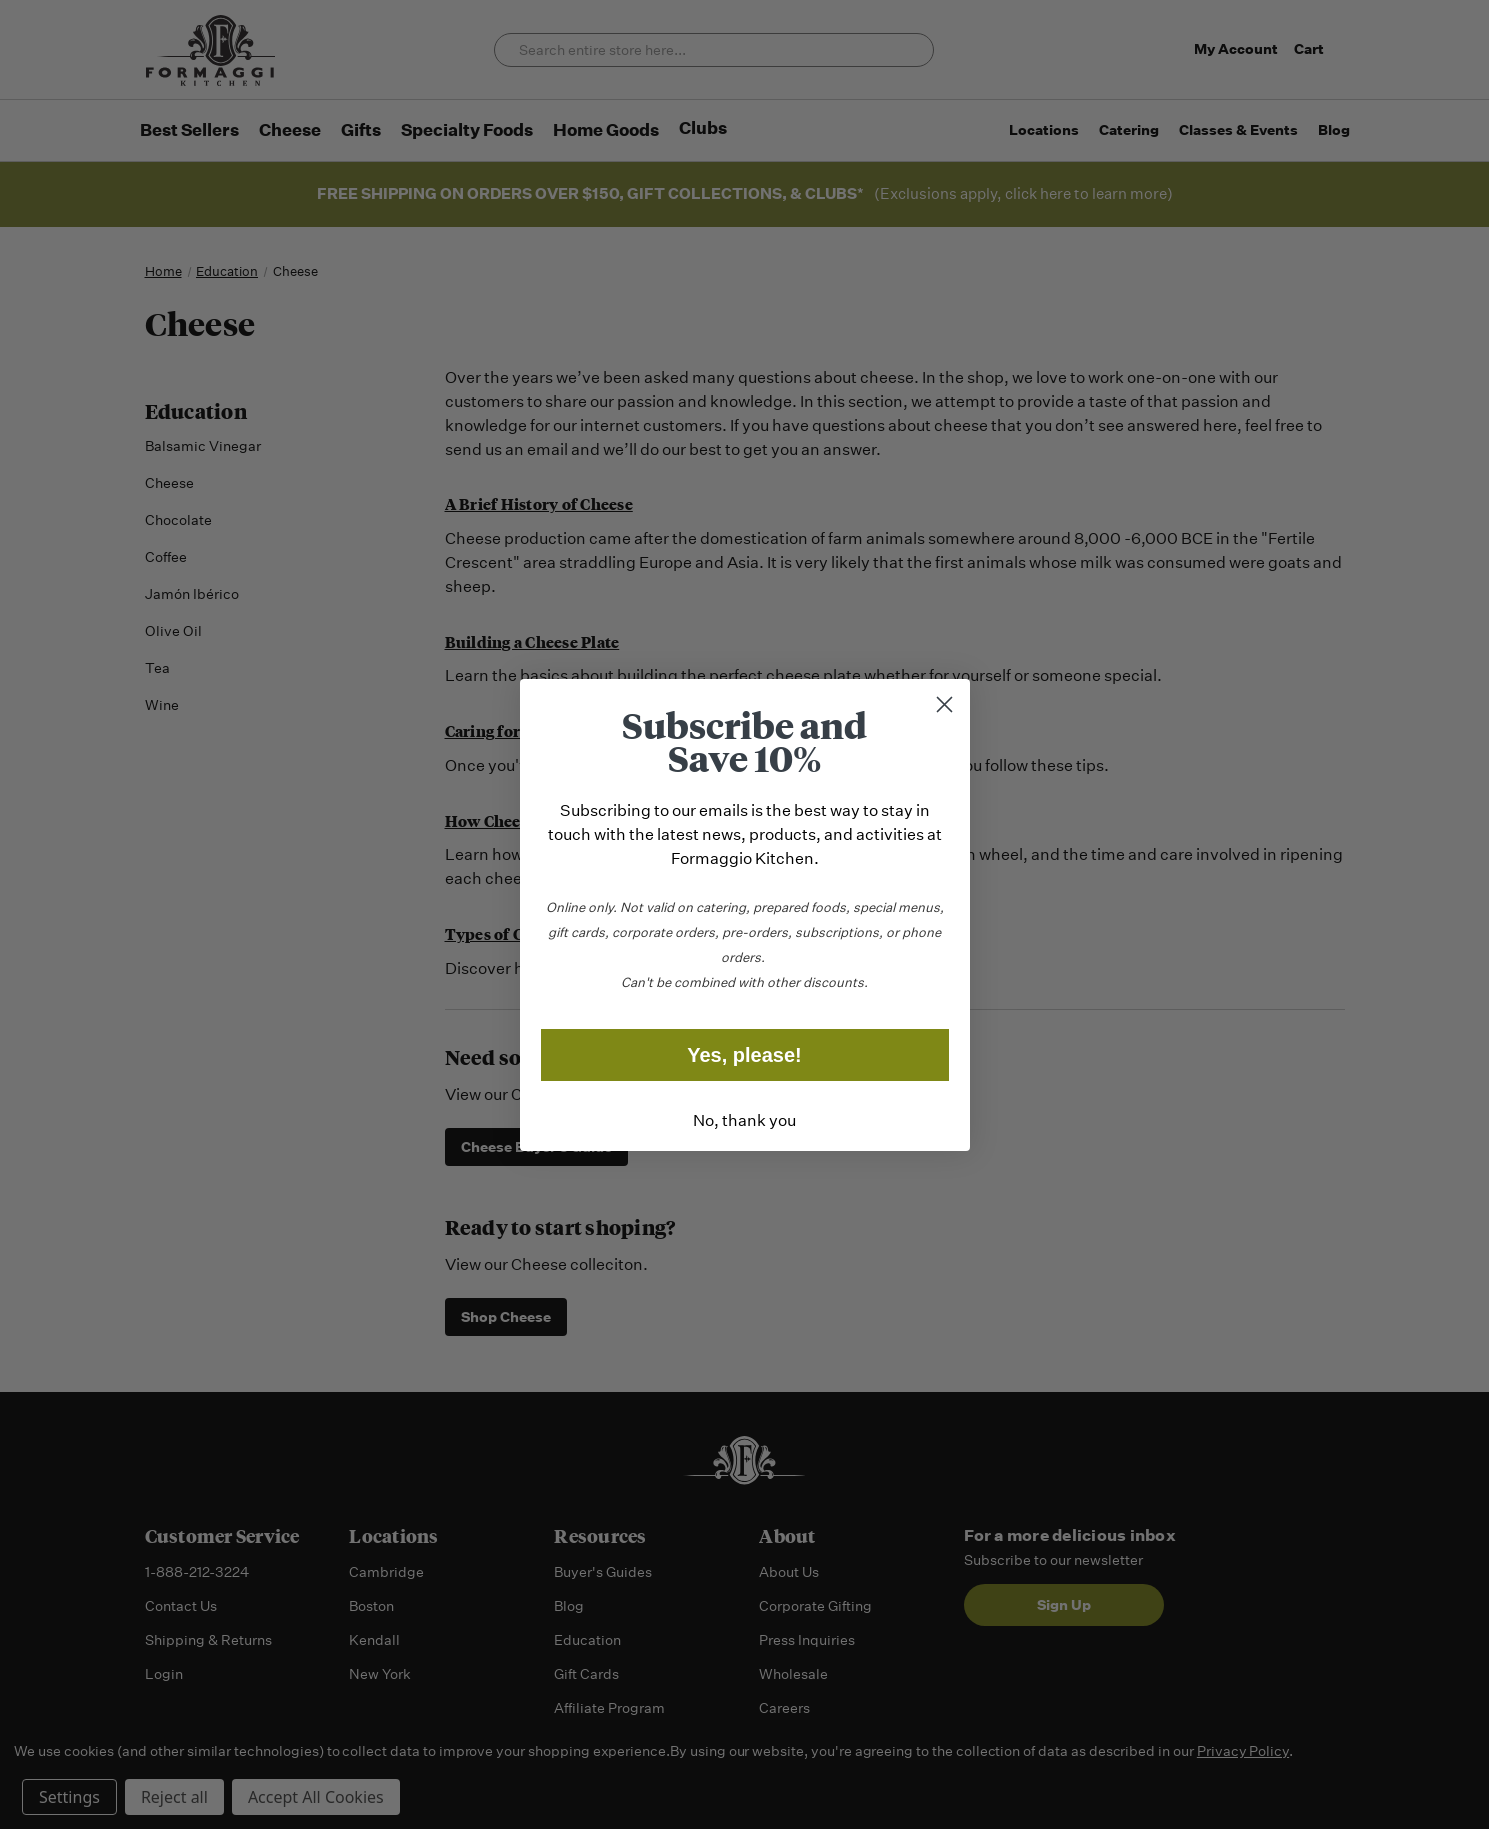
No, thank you (744, 1120)
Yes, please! (744, 1055)
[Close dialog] (944, 704)
